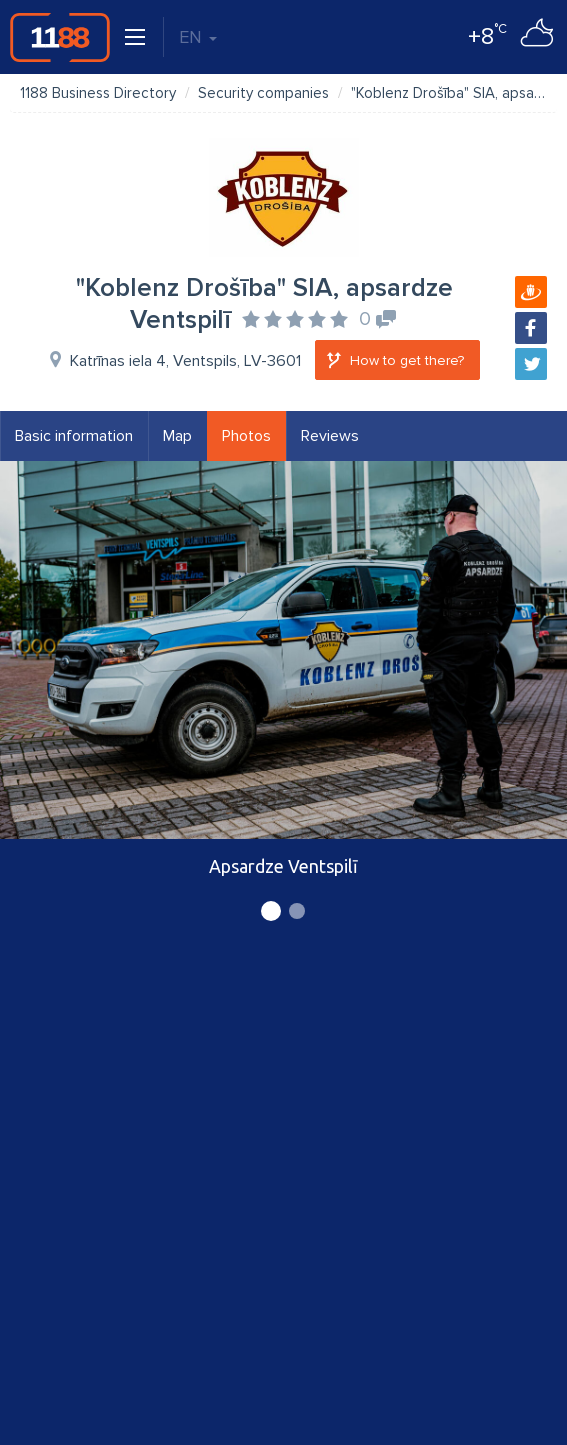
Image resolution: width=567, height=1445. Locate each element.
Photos (246, 436)
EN (198, 37)
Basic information (74, 436)
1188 (60, 37)
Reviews (330, 436)
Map (177, 436)
